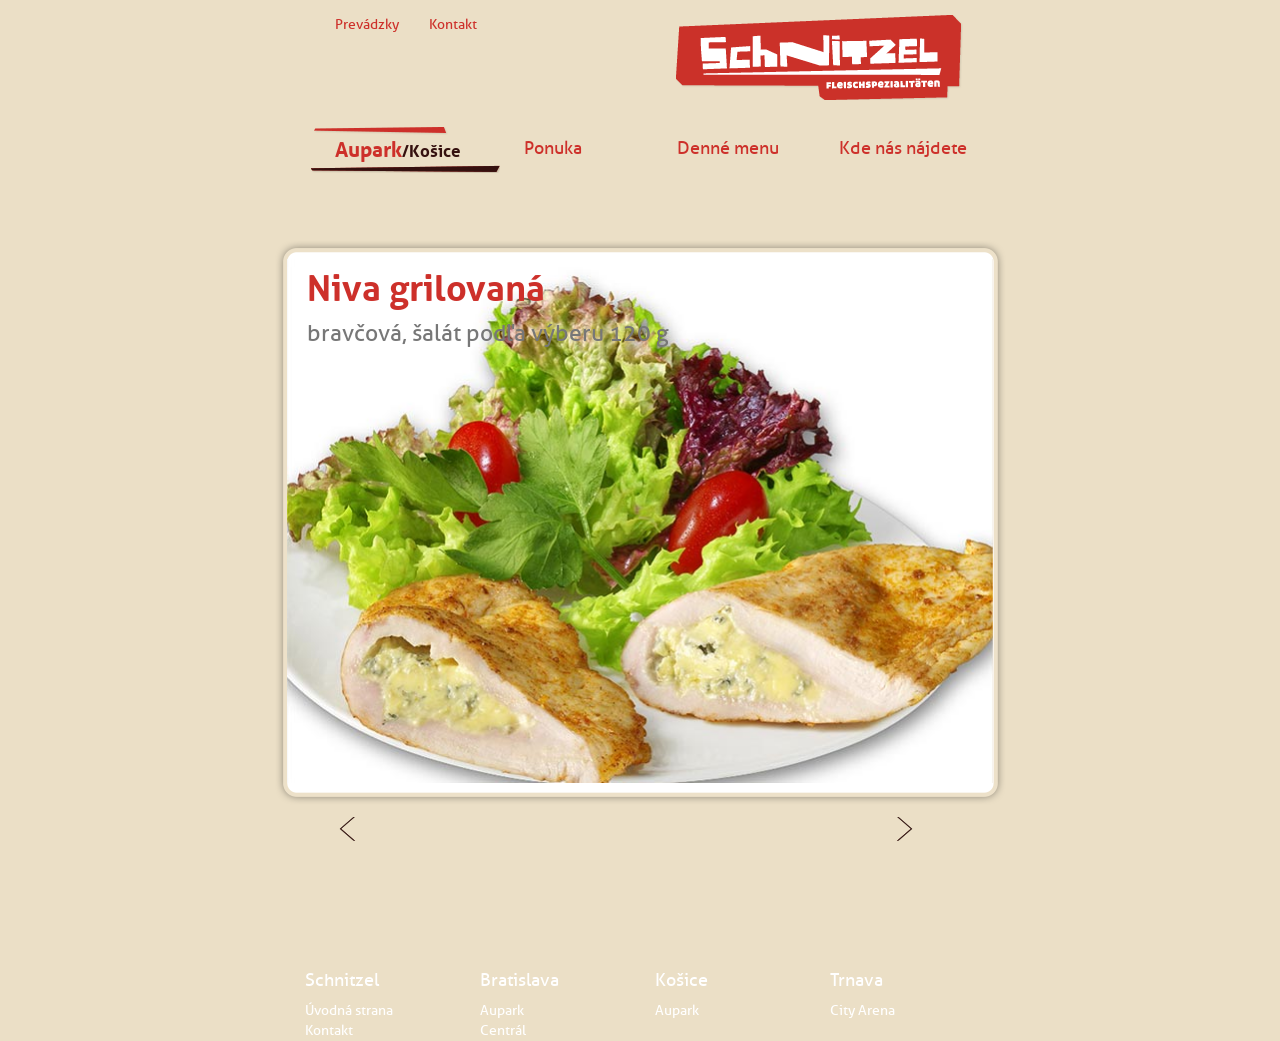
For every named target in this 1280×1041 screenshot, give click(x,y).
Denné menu (728, 147)
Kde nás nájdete (903, 147)
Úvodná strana (349, 1010)
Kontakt (453, 24)
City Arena (862, 1010)
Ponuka (553, 147)
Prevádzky (367, 24)
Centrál (503, 1030)
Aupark (398, 150)
